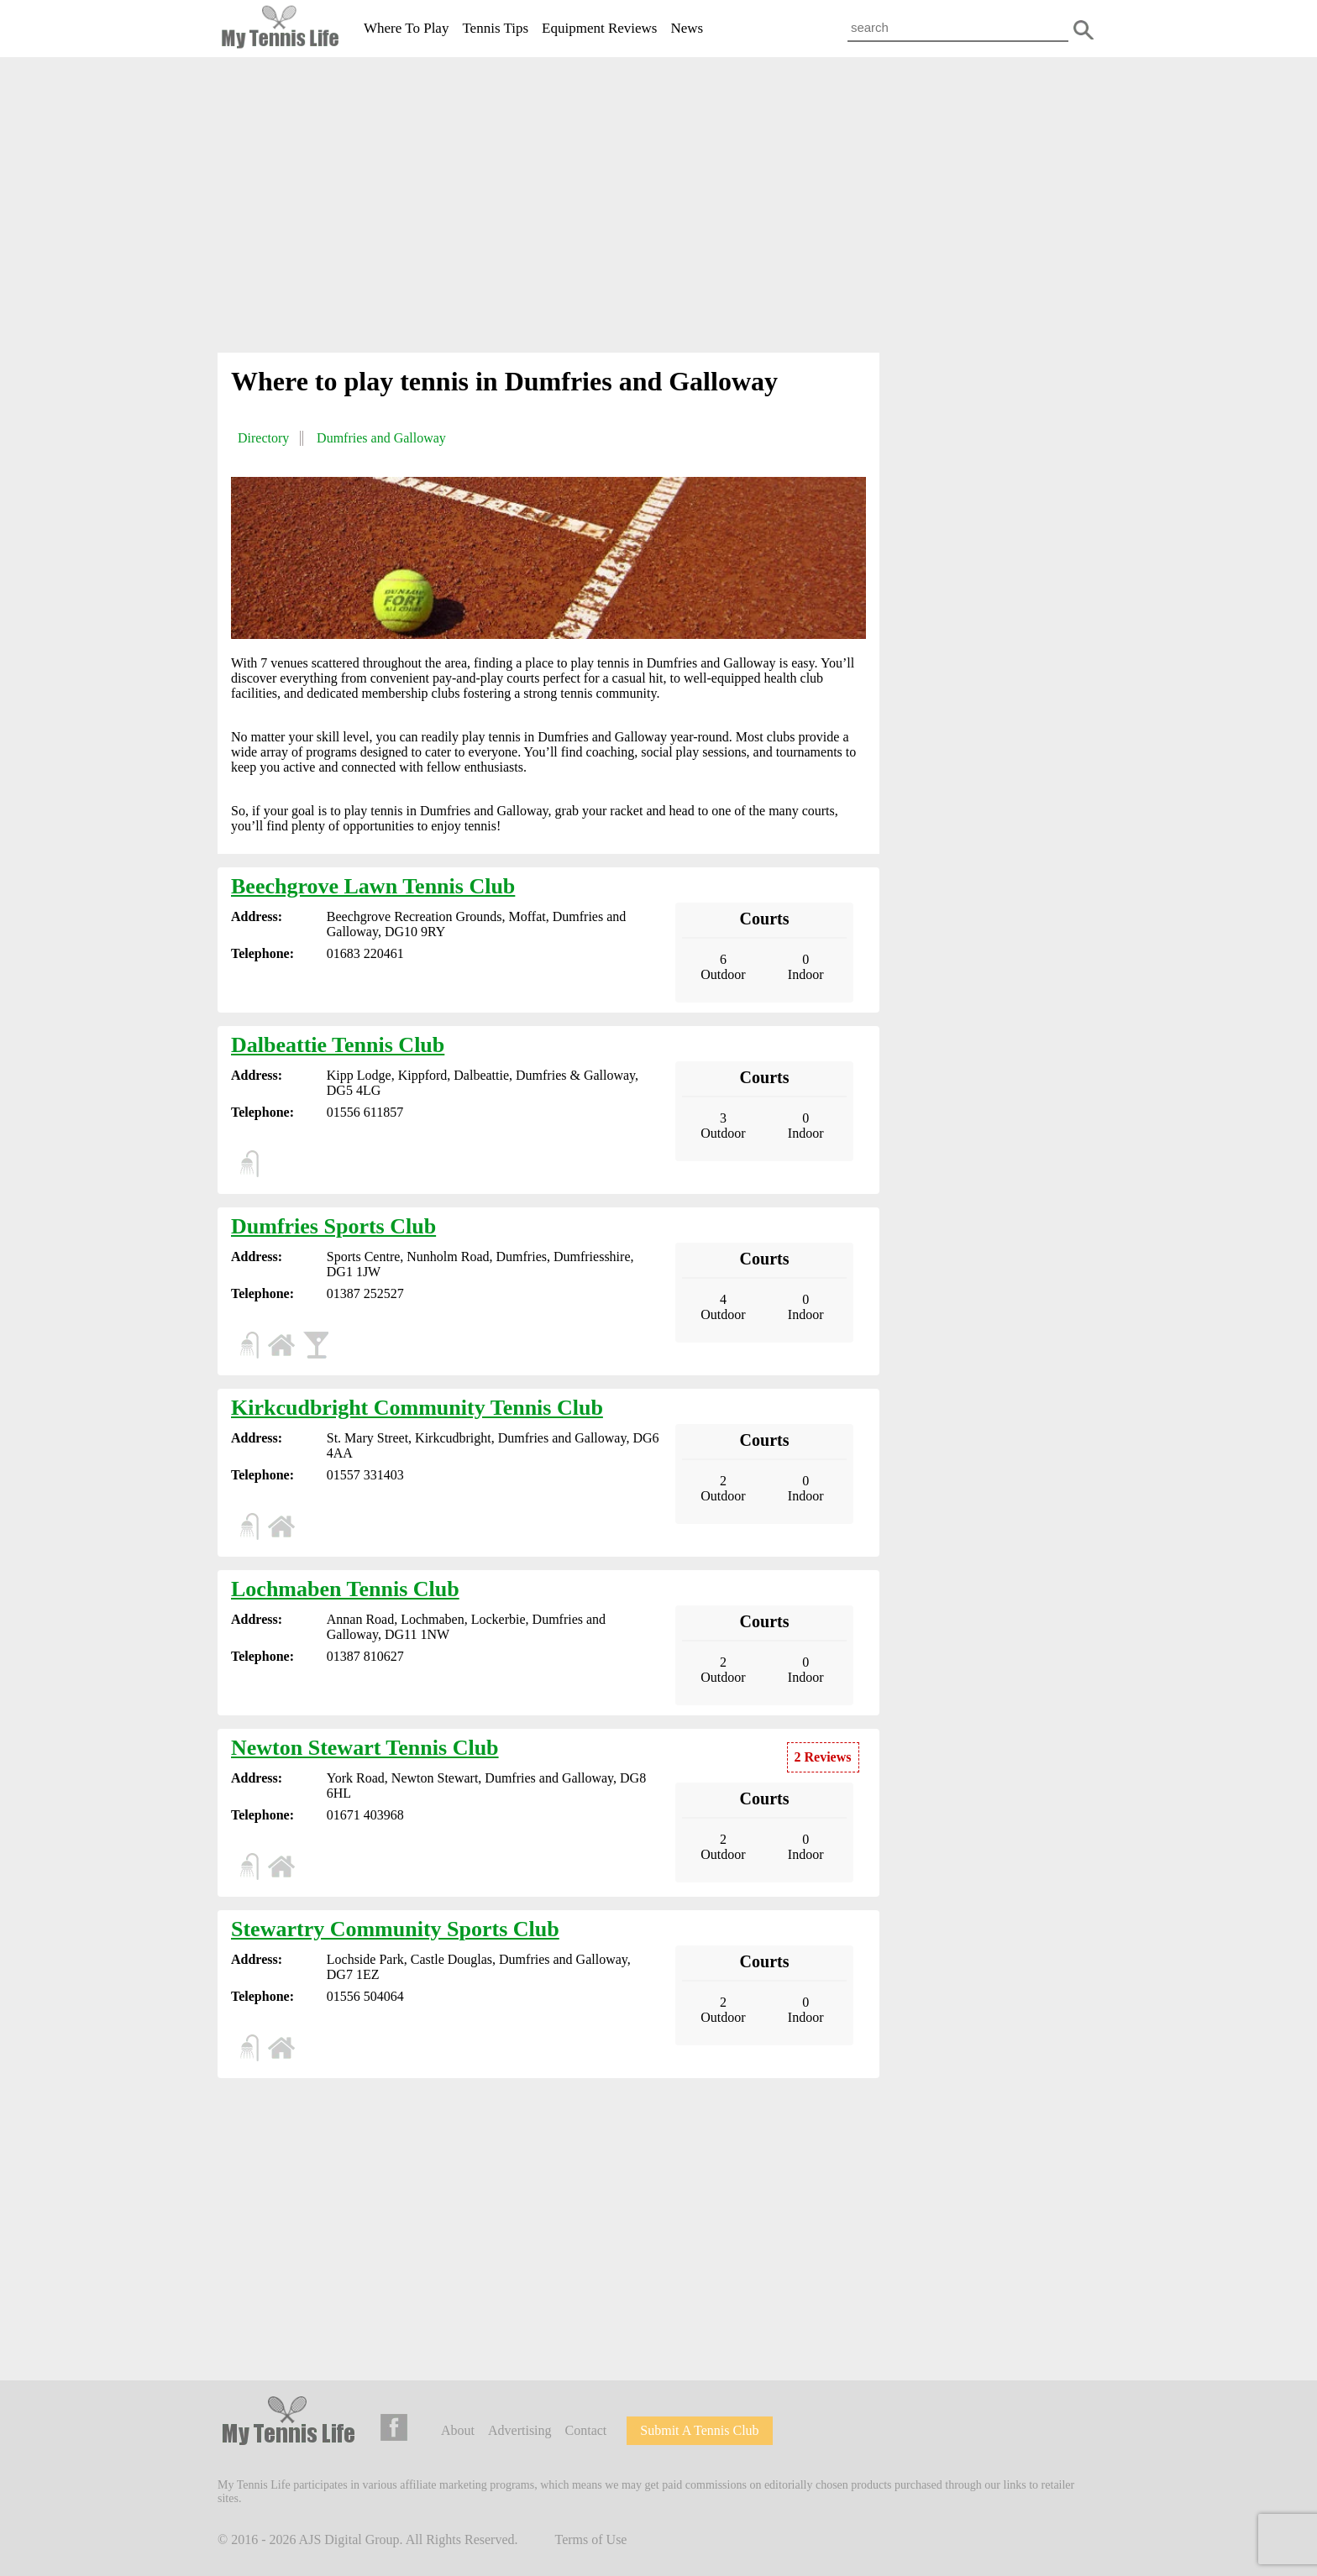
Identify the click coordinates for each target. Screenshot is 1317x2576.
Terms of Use (591, 2539)
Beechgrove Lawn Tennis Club (373, 886)
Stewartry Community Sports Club (395, 1929)
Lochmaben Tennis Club (345, 1589)
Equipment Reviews (599, 28)
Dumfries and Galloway (381, 438)
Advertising (520, 2430)
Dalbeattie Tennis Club (337, 1045)
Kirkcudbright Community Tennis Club (417, 1407)
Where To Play (406, 28)
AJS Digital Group (349, 2539)
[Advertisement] (658, 208)
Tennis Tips (495, 28)
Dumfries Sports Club (333, 1226)
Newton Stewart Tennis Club (365, 1748)
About (458, 2430)
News (686, 28)
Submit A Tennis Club (699, 2430)
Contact (586, 2430)
